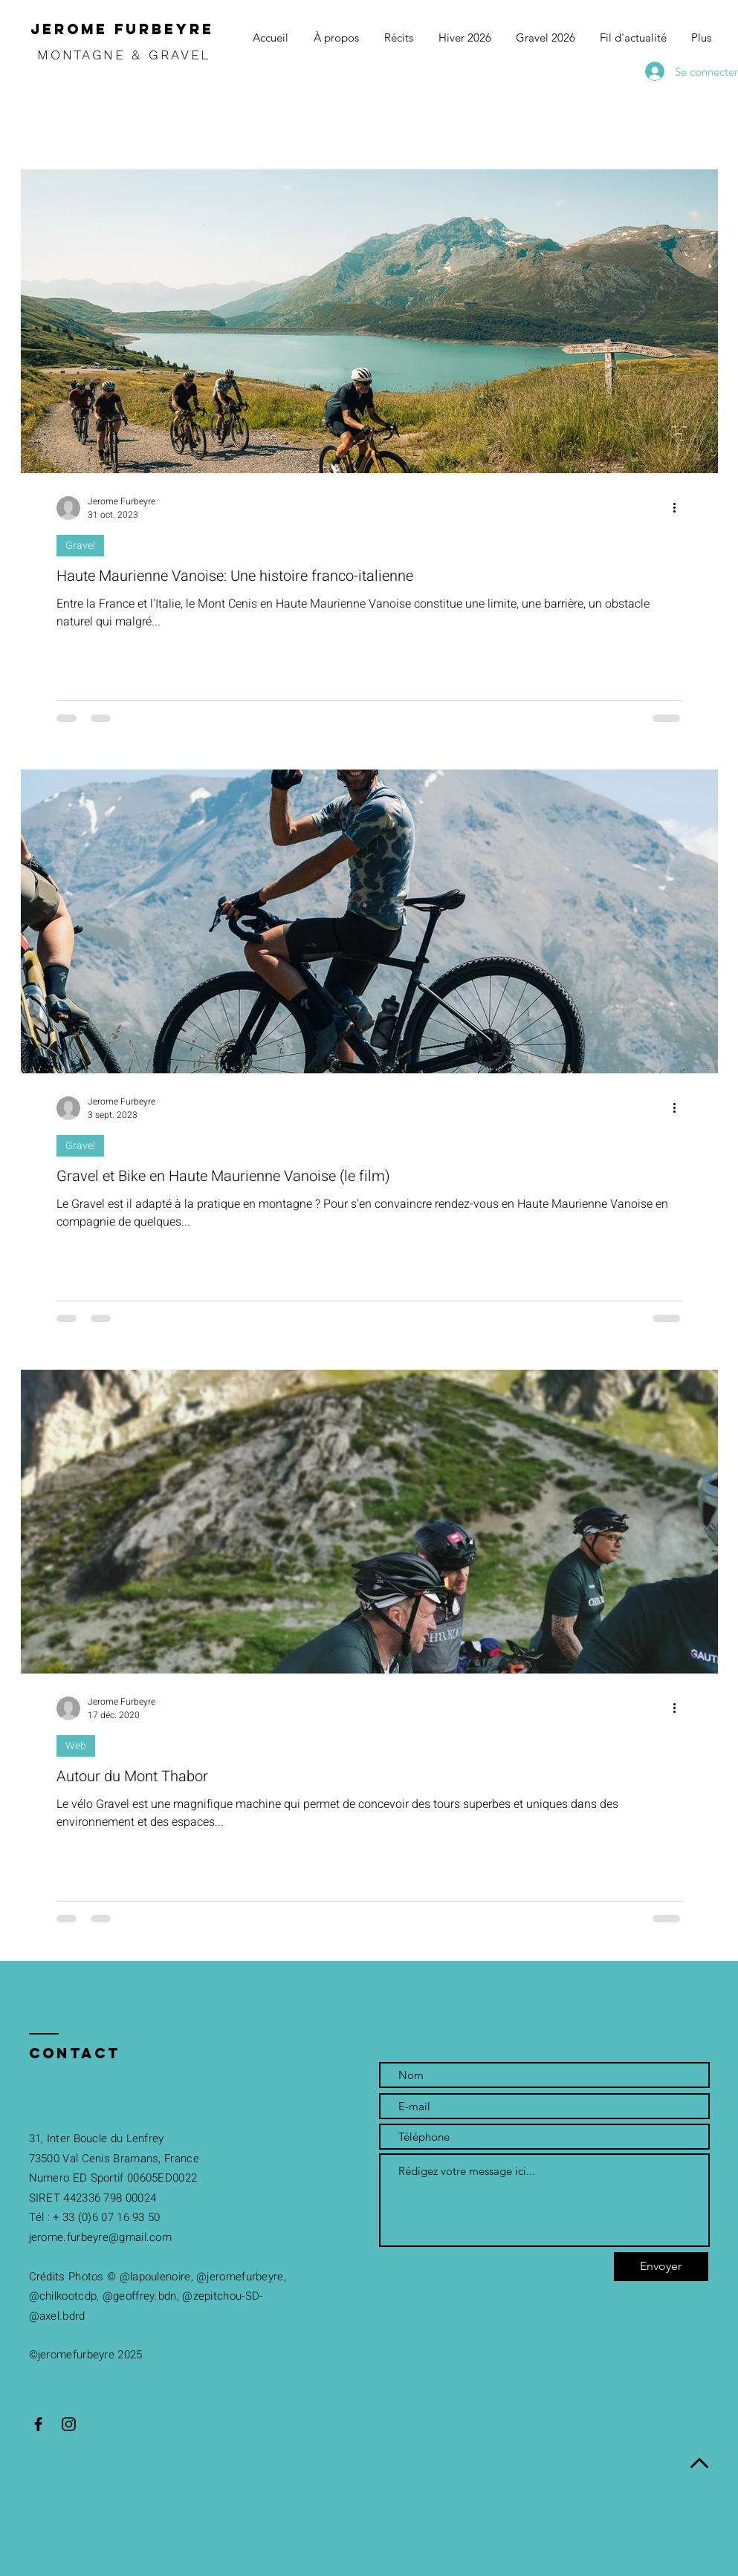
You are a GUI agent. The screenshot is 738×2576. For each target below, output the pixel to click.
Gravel (130, 124)
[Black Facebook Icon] (38, 2424)
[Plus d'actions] (680, 508)
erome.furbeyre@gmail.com (101, 2237)
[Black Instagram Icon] (68, 2424)
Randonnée (201, 124)
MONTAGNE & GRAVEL (127, 54)
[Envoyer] (661, 2266)
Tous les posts (52, 124)
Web (267, 124)
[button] (700, 126)
